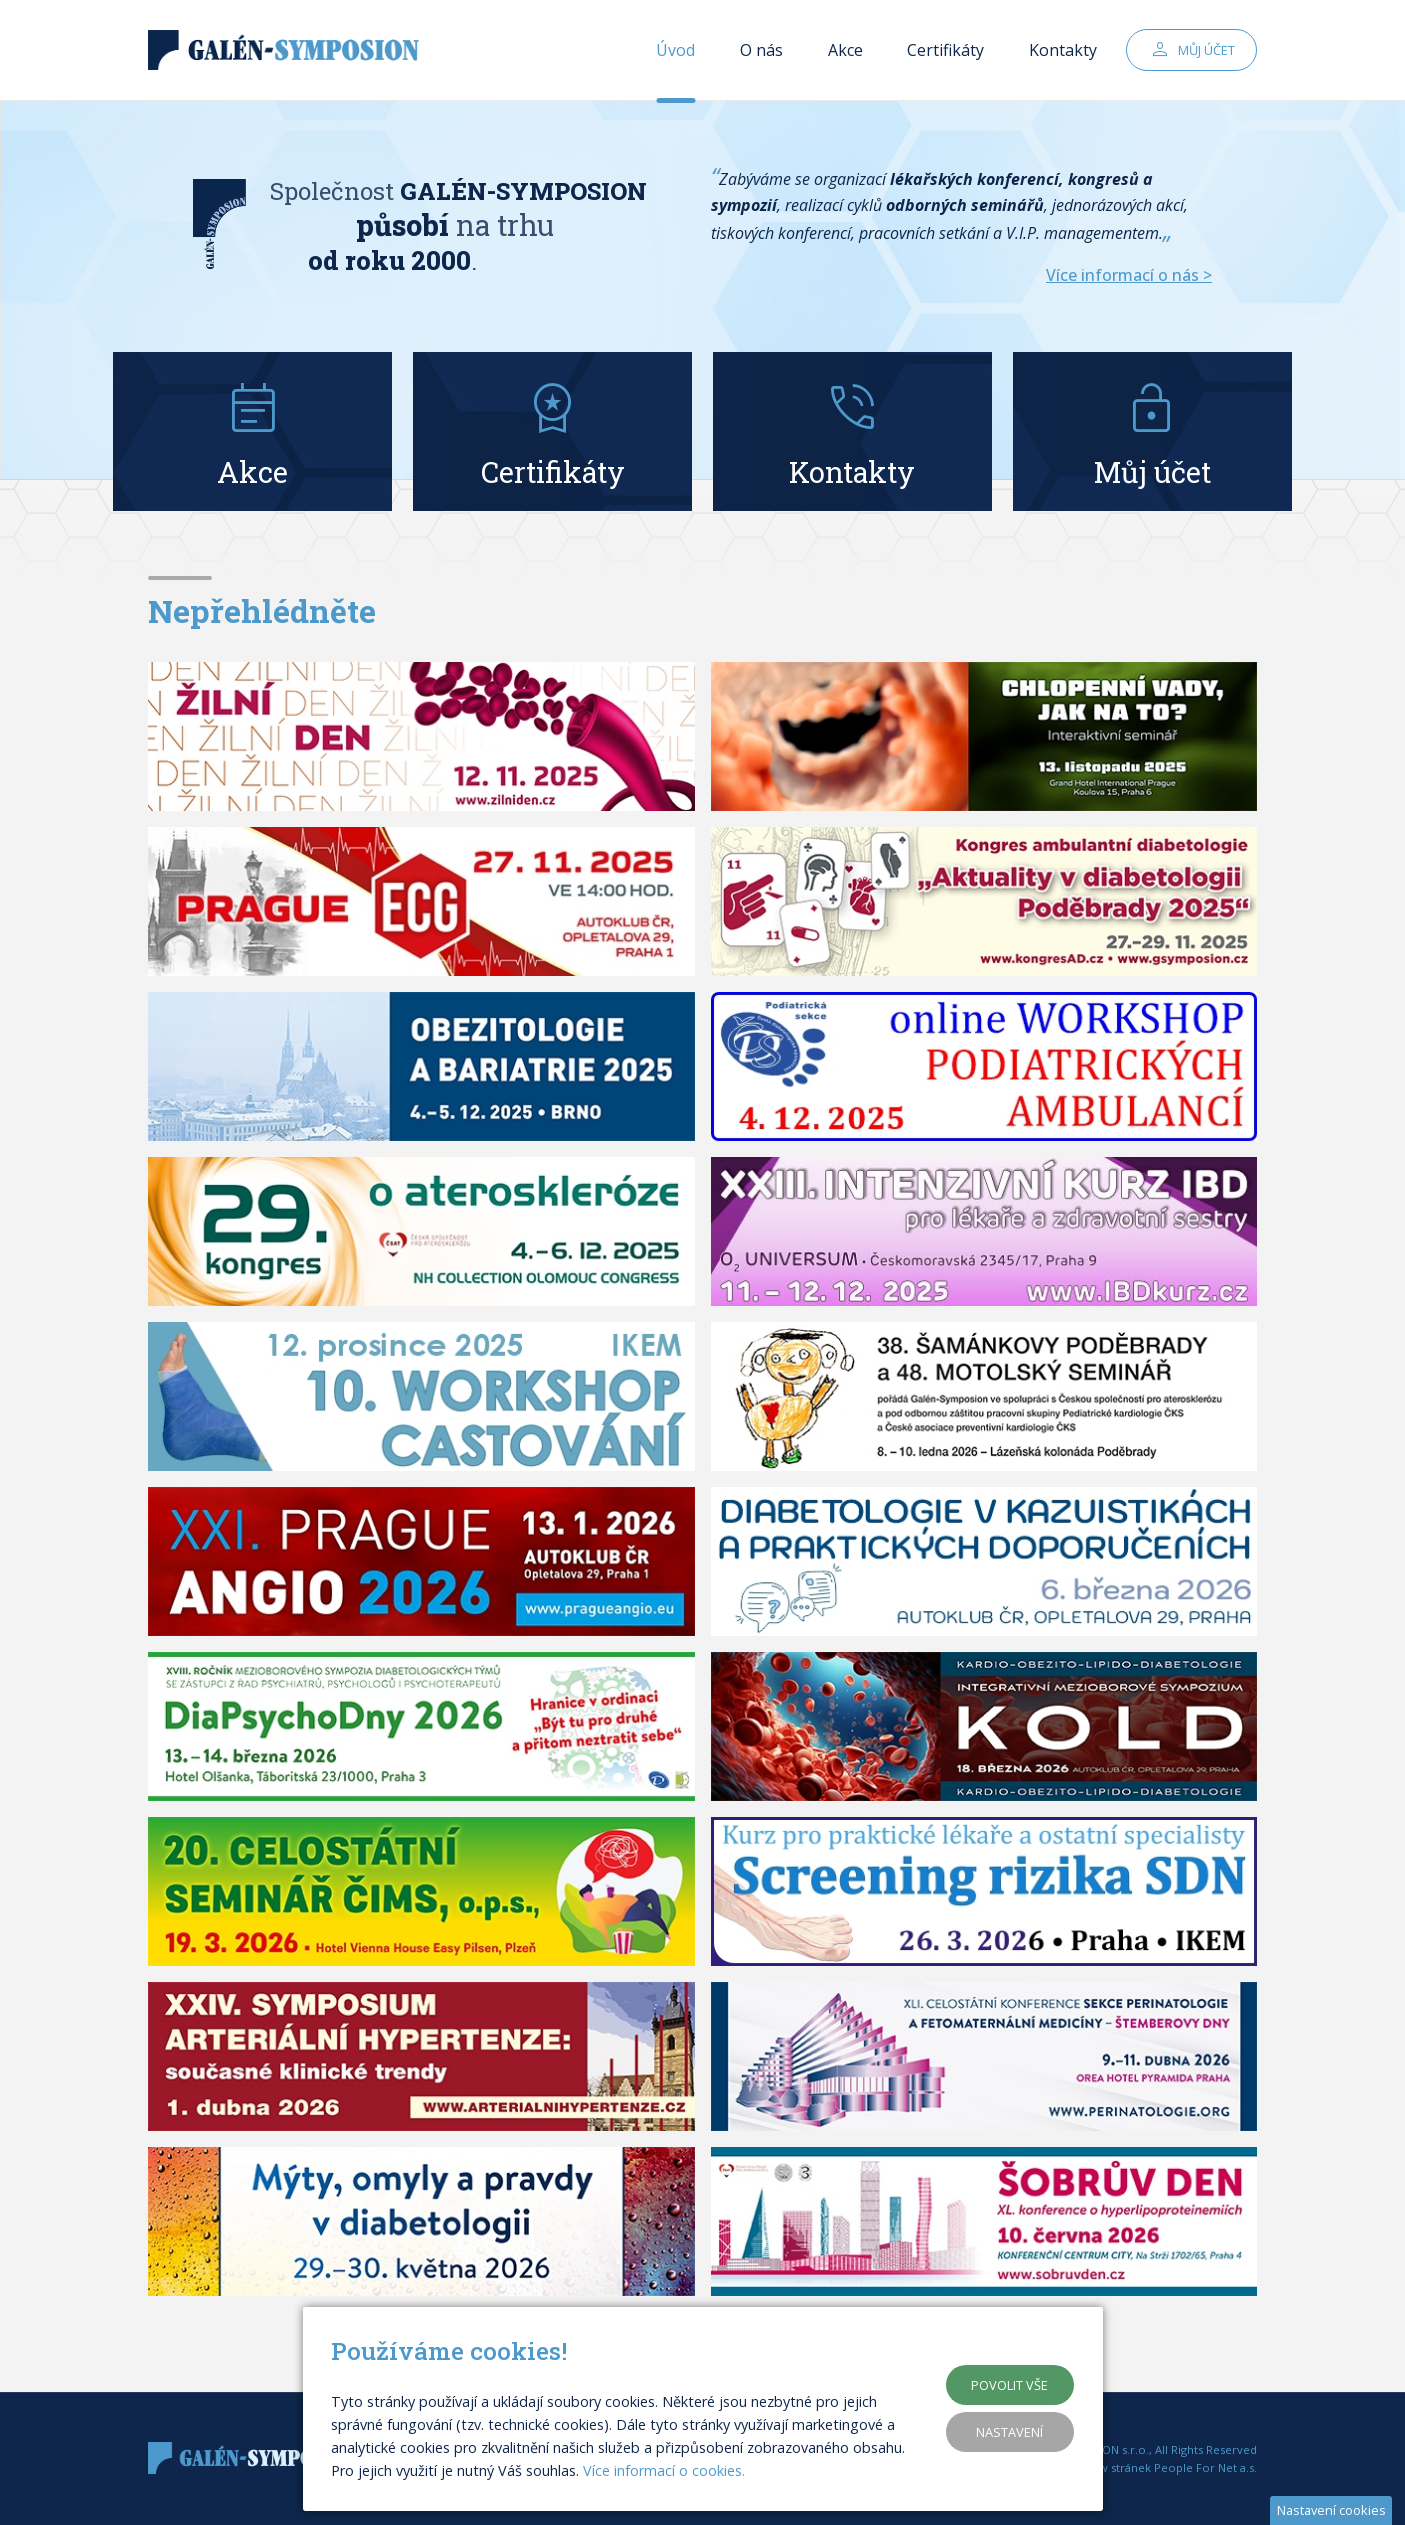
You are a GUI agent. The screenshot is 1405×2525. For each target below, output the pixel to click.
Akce (845, 50)
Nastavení (1009, 2432)
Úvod (675, 50)
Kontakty (1063, 50)
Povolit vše (1009, 2385)
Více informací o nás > (1129, 275)
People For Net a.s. (1205, 2467)
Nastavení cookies (1331, 2510)
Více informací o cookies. (664, 2470)
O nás (761, 50)
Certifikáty (945, 50)
